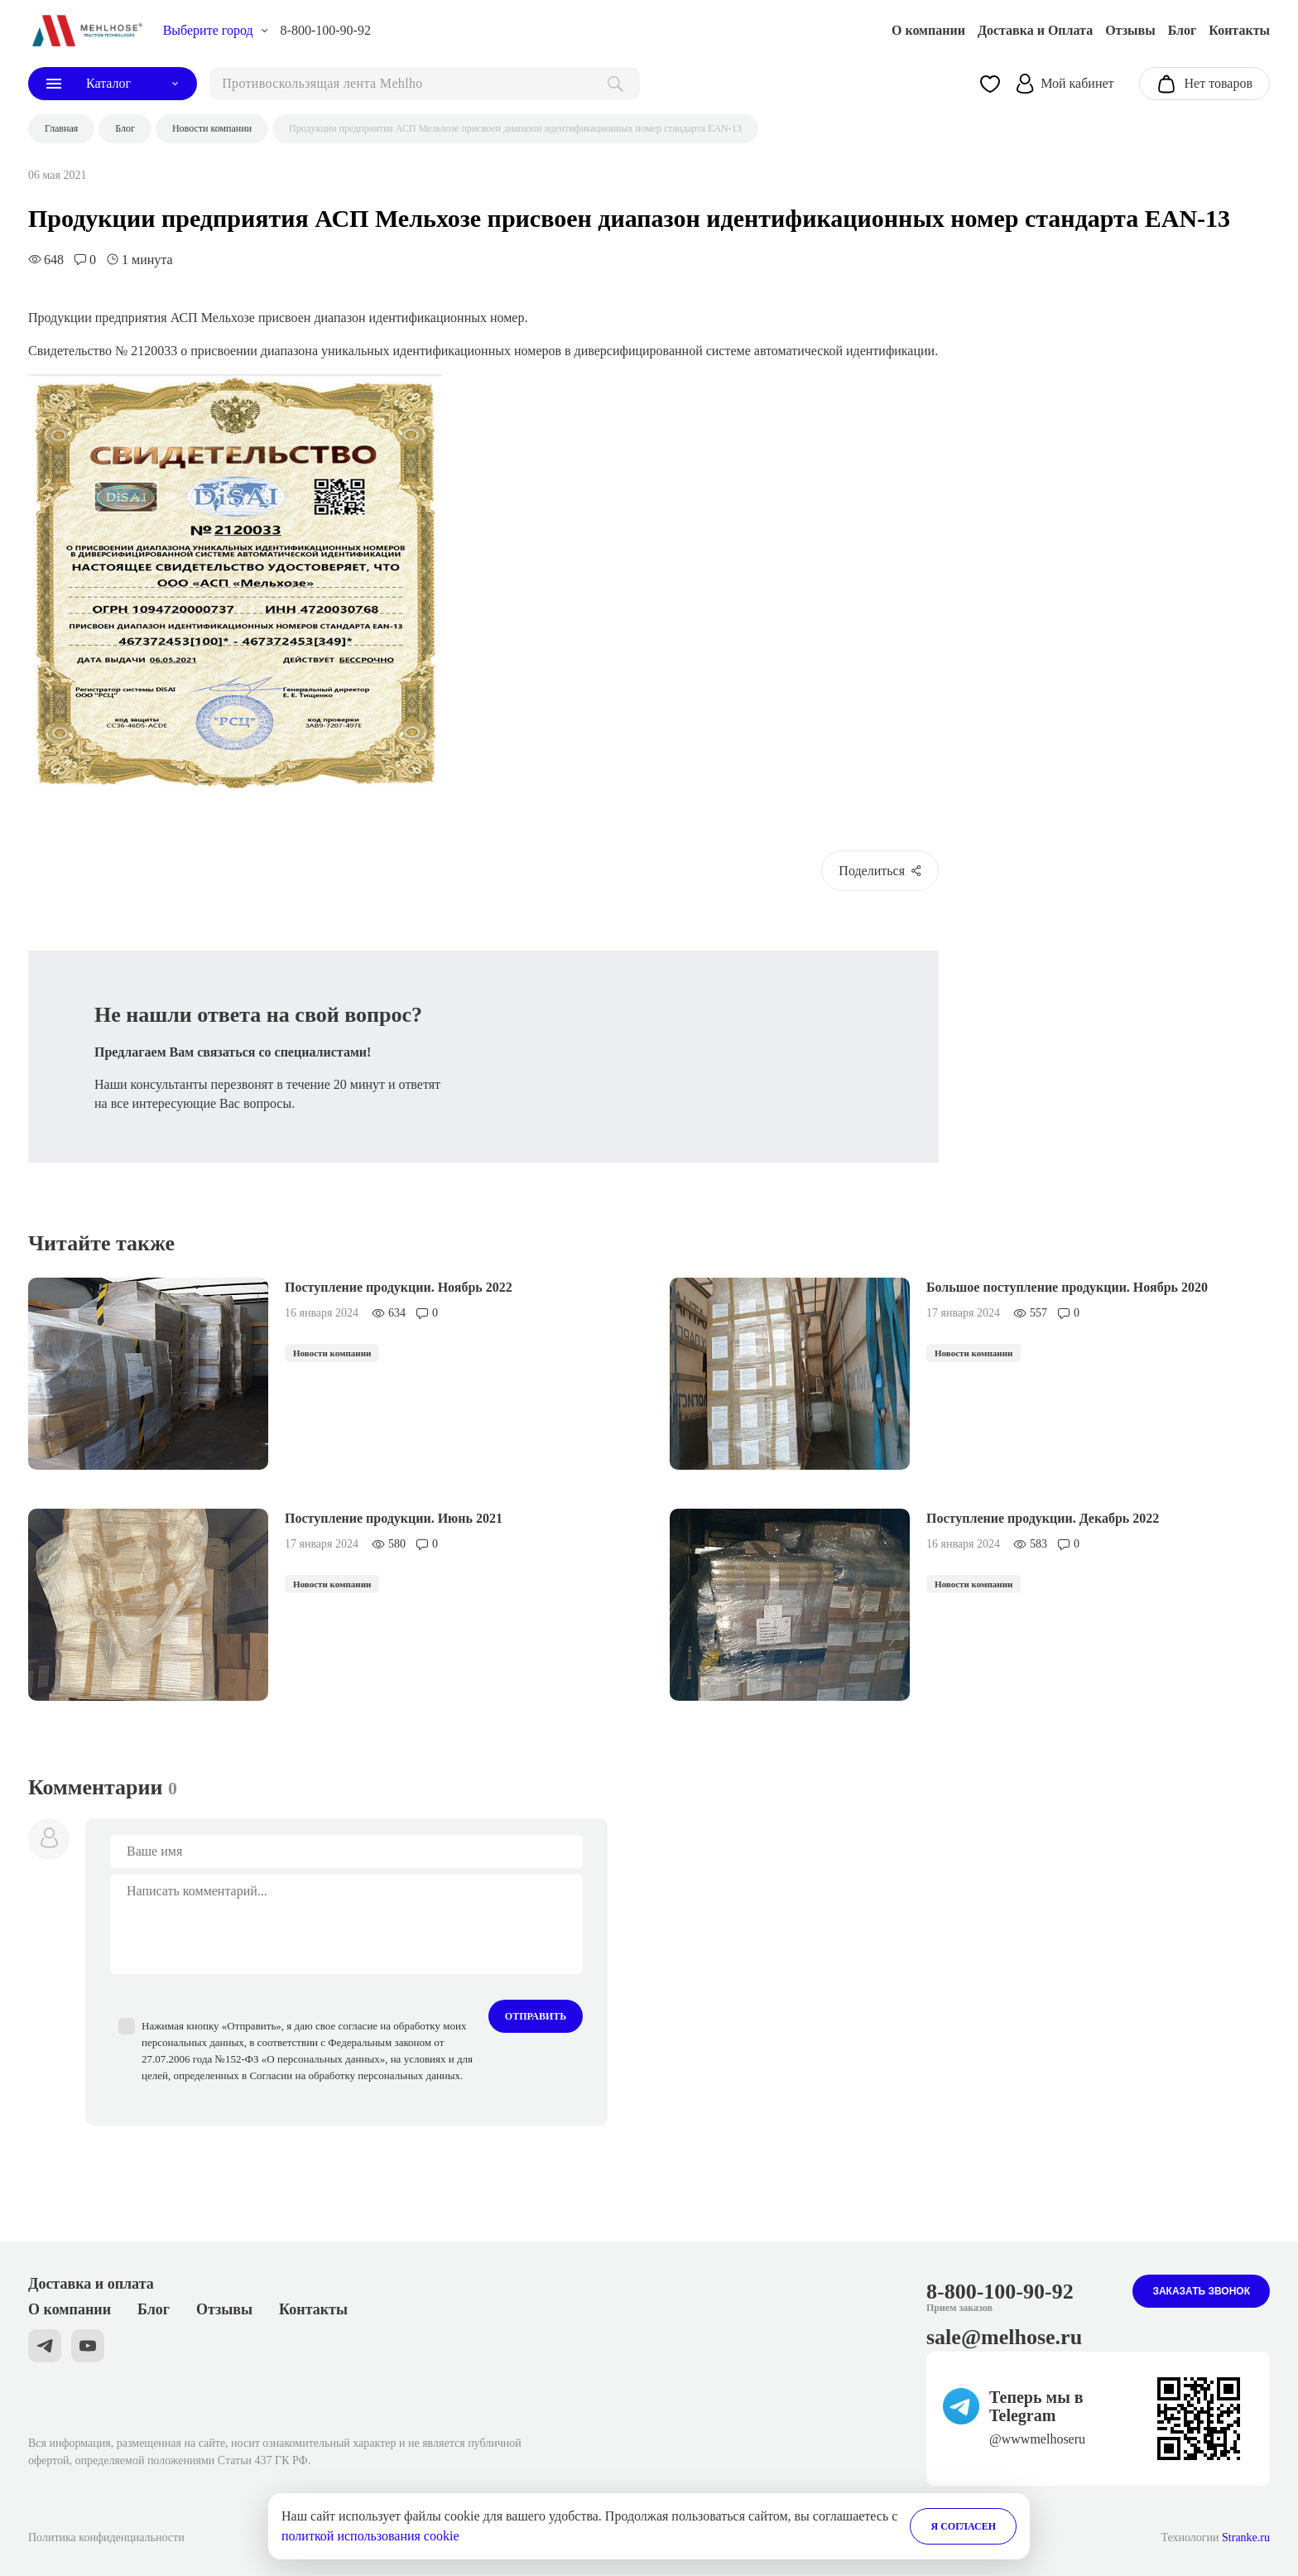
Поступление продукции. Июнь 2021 (393, 1518)
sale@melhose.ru (1004, 2337)
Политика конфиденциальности (106, 2537)
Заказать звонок (1201, 2291)
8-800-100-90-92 (326, 30)
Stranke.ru (1246, 2537)
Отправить (535, 2016)
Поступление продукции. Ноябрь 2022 (398, 1287)
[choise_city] (215, 31)
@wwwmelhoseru (1037, 2439)
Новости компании (332, 1353)
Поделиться (880, 871)
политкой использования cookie (370, 2536)
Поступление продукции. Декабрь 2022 (1042, 1518)
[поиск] (424, 83)
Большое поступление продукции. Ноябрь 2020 (1067, 1287)
